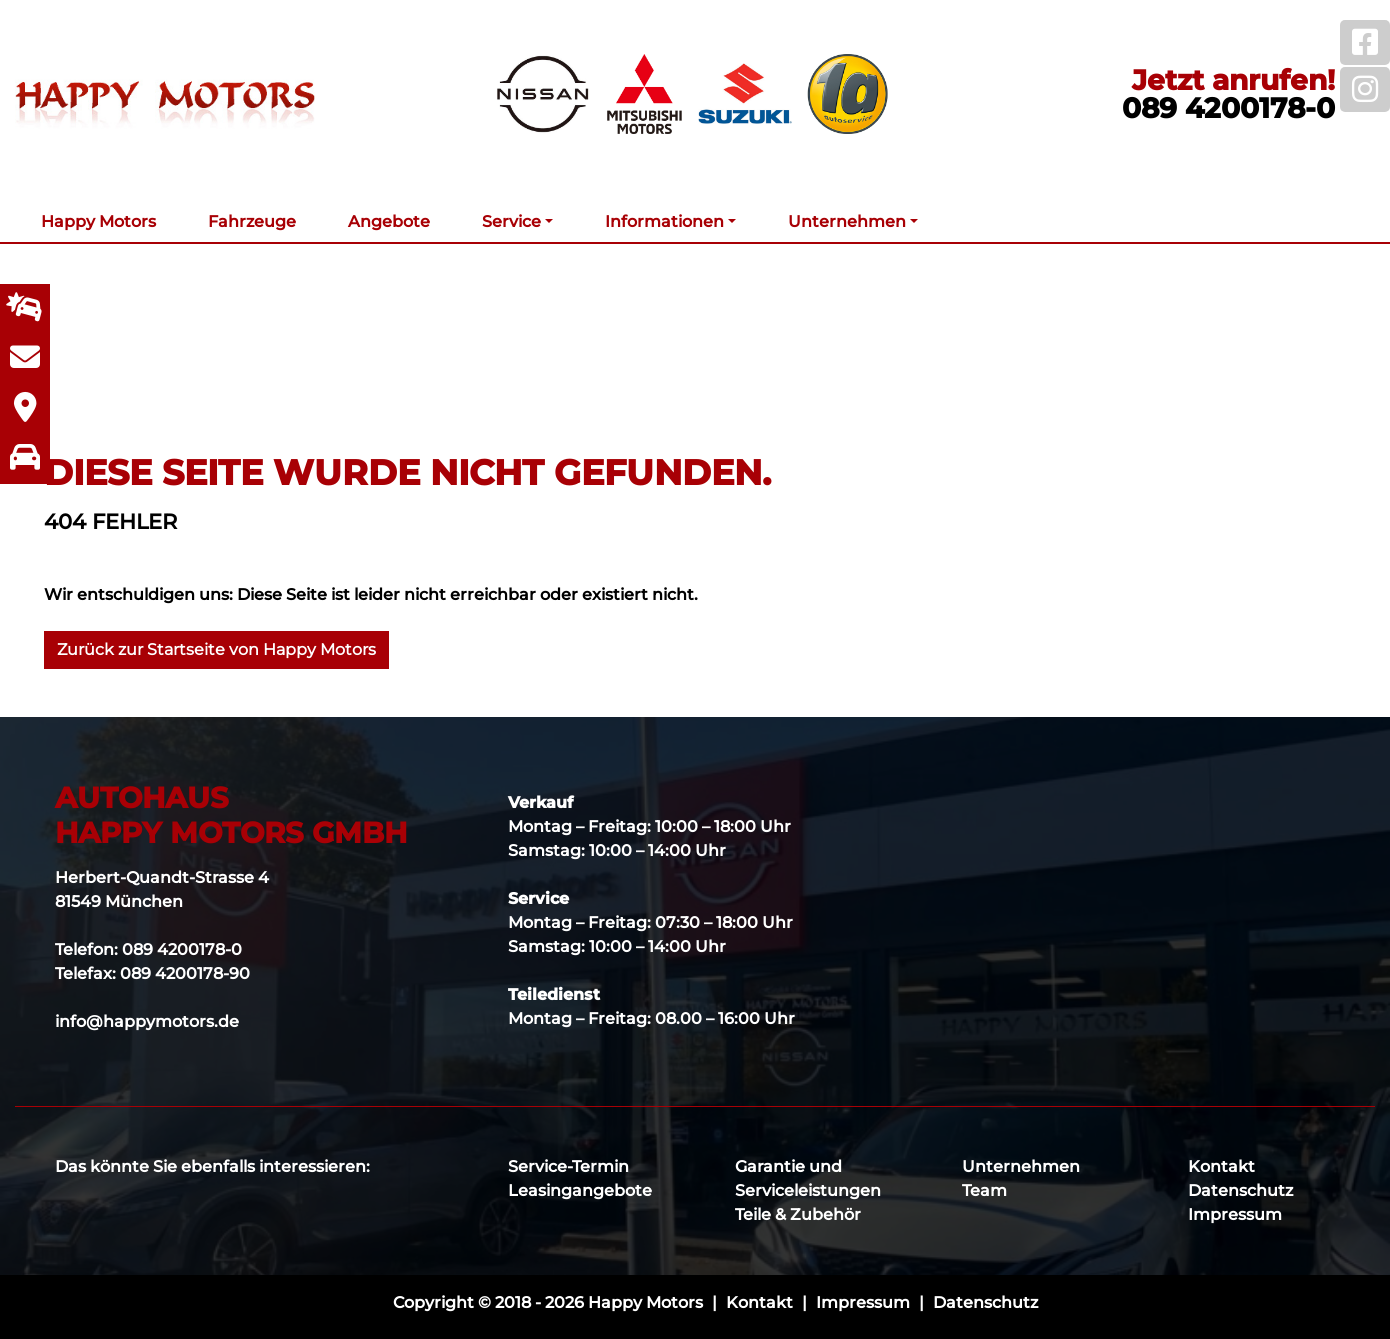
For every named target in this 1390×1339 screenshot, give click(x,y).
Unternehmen (1021, 1166)
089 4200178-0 (1228, 108)
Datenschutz (1240, 1190)
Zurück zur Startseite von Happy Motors (216, 649)
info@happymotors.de (147, 1021)
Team (984, 1190)
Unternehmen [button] (847, 221)
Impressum (1235, 1214)
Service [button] (511, 221)
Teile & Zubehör (798, 1214)
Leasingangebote (580, 1190)
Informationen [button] (664, 221)
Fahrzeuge (252, 221)
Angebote (389, 221)
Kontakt (1221, 1166)
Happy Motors (98, 221)
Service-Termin (568, 1166)
